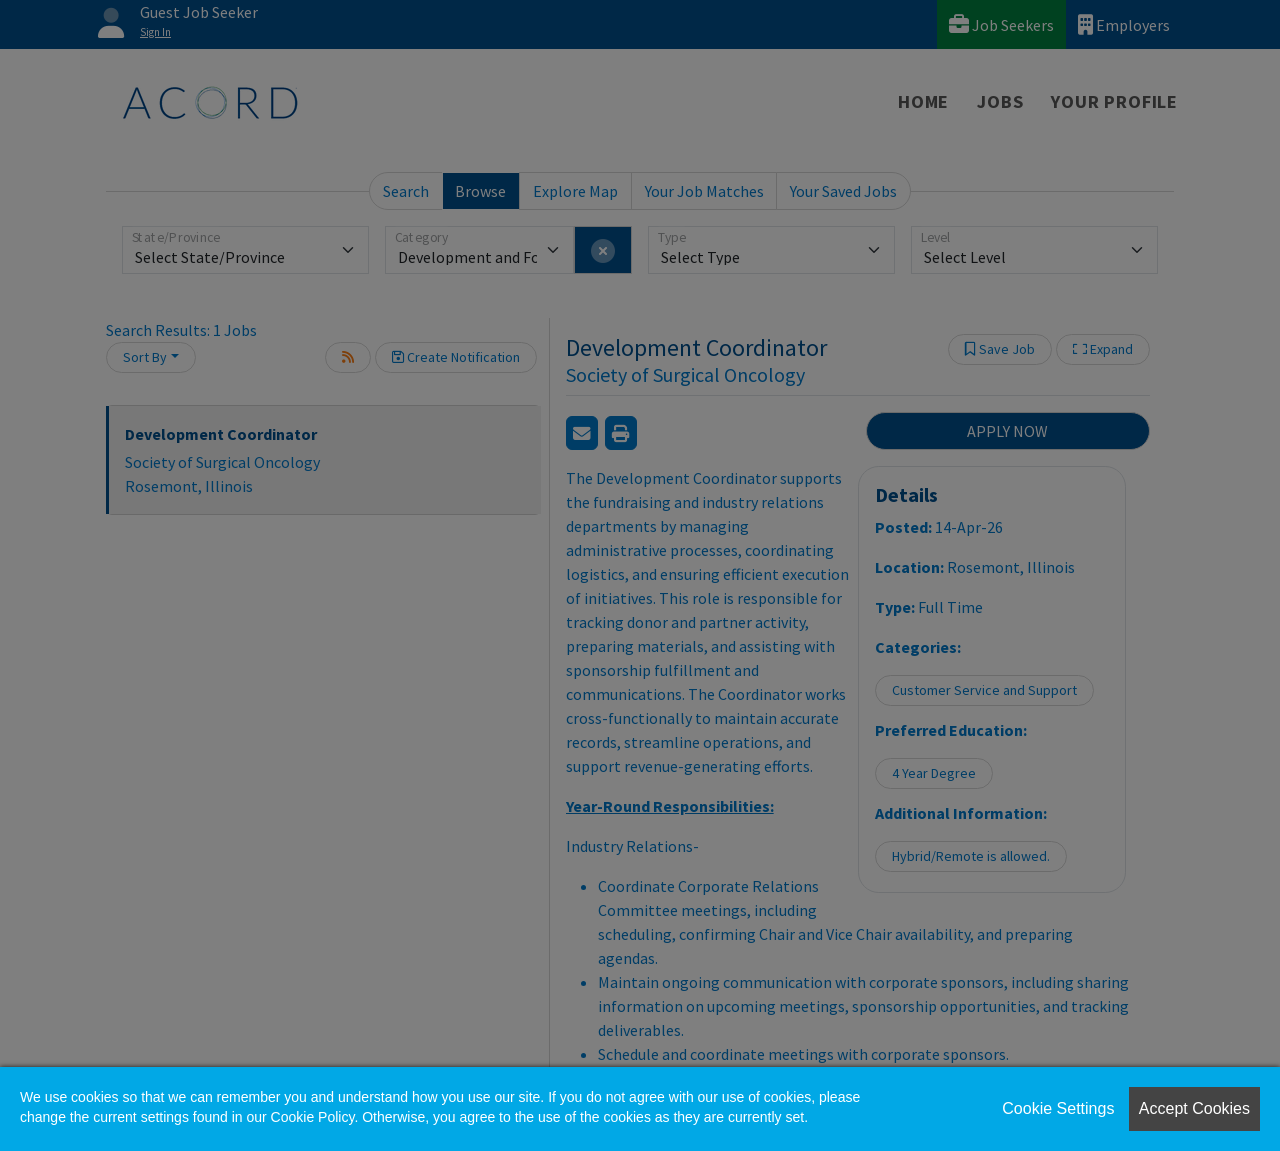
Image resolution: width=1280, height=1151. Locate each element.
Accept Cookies (1194, 1108)
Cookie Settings (1058, 1108)
